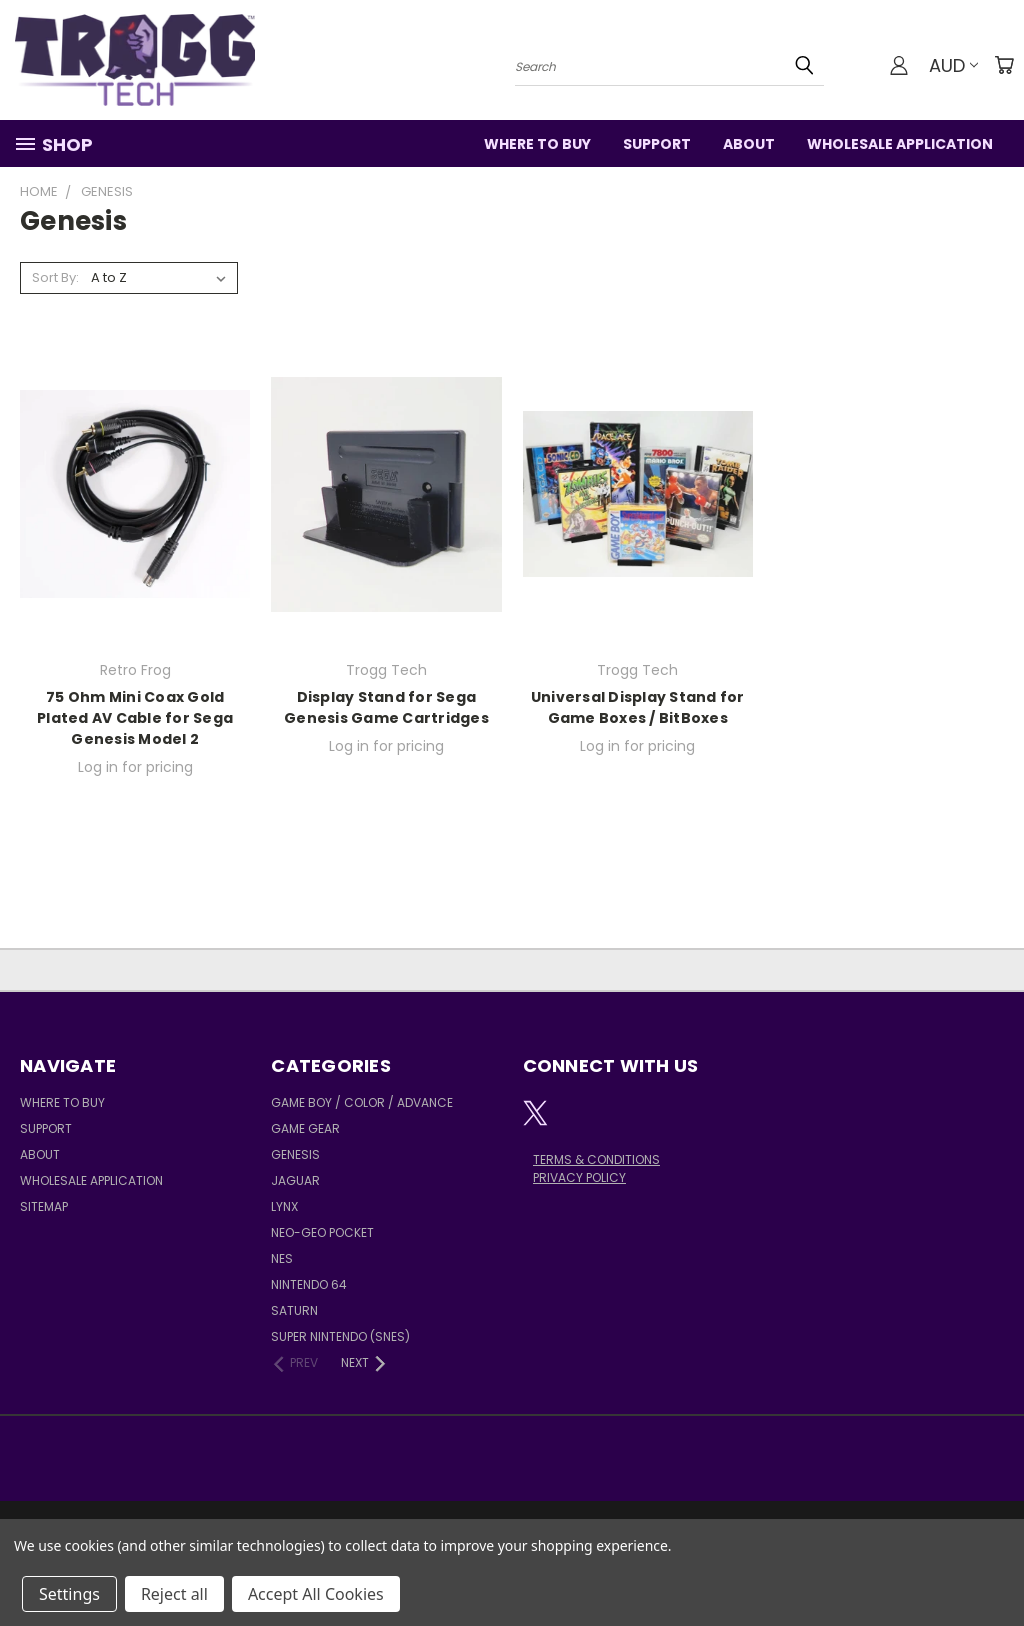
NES (282, 1258)
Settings (69, 1594)
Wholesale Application (900, 144)
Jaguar (295, 1180)
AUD (953, 65)
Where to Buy (537, 144)
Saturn (294, 1310)
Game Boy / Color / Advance (362, 1102)
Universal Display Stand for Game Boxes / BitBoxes (638, 707)
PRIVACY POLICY (579, 1177)
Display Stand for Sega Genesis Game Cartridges (386, 707)
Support (657, 144)
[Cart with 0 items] (1004, 65)
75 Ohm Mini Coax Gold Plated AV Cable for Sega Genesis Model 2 (135, 718)
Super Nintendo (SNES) (340, 1336)
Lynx (284, 1206)
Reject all (174, 1594)
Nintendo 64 (309, 1284)
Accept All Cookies (316, 1594)
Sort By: (55, 277)
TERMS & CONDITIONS (596, 1159)
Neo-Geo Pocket (322, 1232)
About (749, 144)
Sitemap (44, 1206)
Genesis (295, 1154)
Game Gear (305, 1128)
